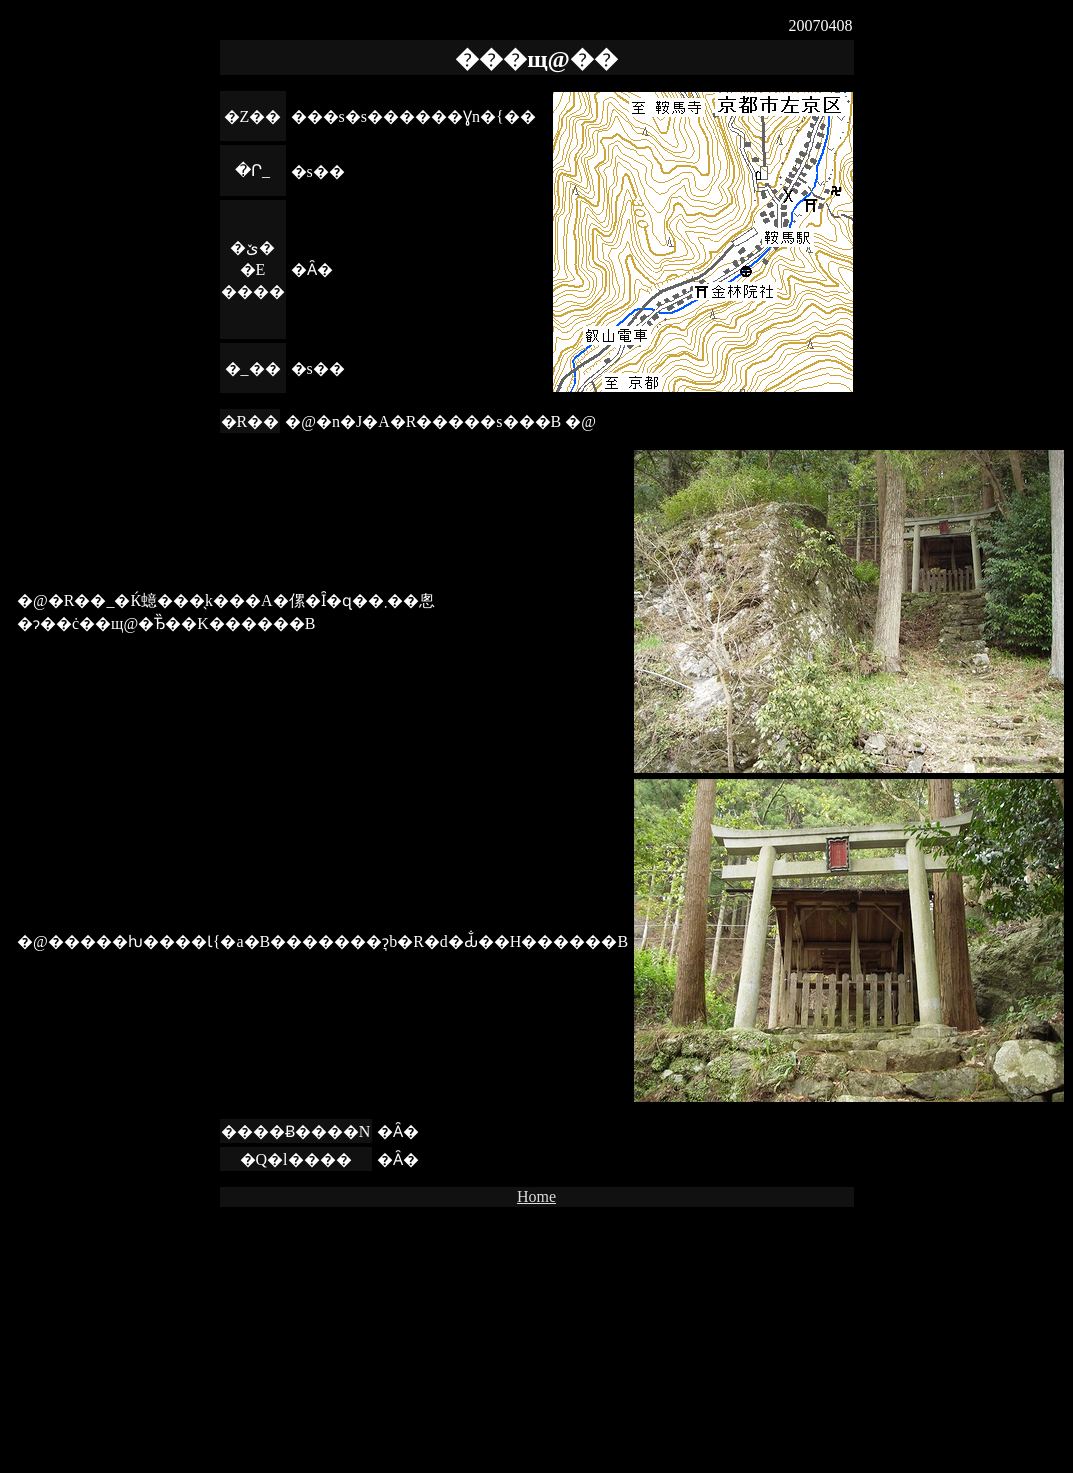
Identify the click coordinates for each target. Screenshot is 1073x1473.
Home (536, 1196)
